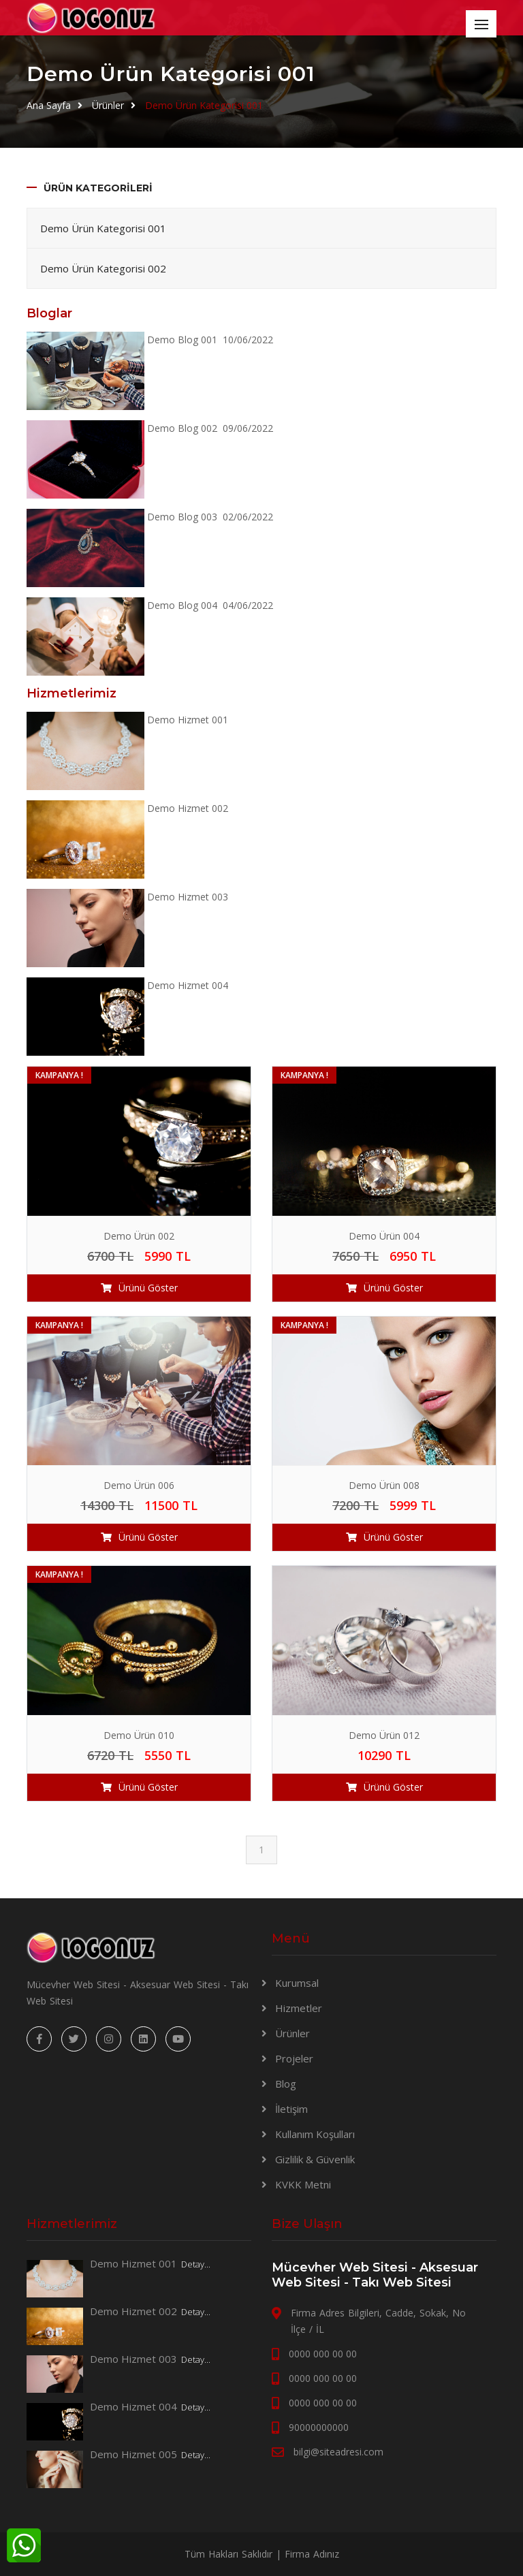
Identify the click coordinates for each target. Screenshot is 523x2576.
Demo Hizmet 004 (186, 985)
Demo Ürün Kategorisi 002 (103, 268)
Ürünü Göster (139, 1287)
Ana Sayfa (49, 105)
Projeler (292, 2058)
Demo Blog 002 (180, 428)
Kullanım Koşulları (313, 2134)
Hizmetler (297, 2008)
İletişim (290, 2109)
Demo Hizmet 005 (150, 2454)
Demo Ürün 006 (139, 1485)
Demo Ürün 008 (384, 1485)
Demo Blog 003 (180, 516)
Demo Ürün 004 (384, 1235)
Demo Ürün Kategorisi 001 (204, 105)
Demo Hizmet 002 (186, 808)
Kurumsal (295, 1983)
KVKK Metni (301, 2184)
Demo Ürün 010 (139, 1735)
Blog (284, 2083)
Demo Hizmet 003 (186, 896)
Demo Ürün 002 (139, 1235)
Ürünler (108, 105)
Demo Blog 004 (180, 605)
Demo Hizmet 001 (186, 719)
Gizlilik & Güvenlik (313, 2159)
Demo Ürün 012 (384, 1735)
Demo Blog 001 (180, 339)
